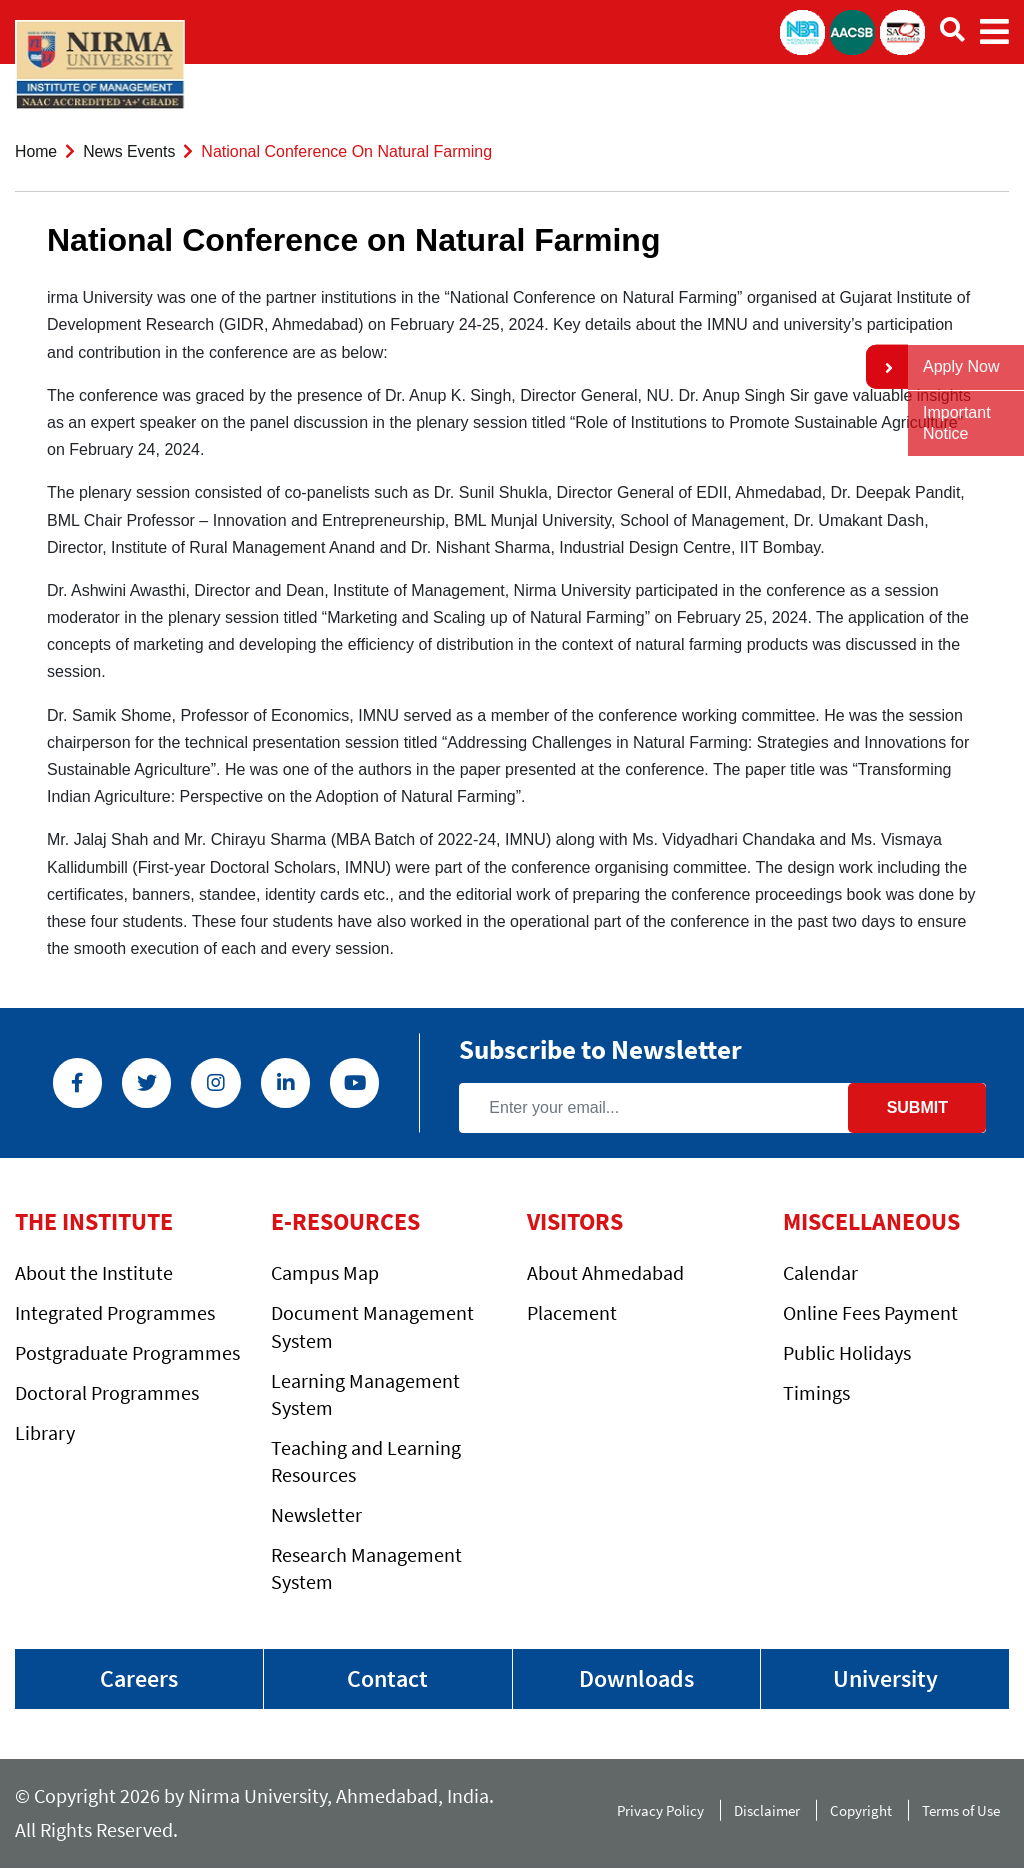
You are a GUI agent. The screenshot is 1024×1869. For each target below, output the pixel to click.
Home (36, 151)
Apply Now (961, 366)
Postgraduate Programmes (127, 1352)
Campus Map (325, 1272)
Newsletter (316, 1513)
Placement (572, 1312)
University (885, 1678)
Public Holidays (847, 1352)
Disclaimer (767, 1810)
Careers (139, 1678)
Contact (388, 1678)
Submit (917, 1106)
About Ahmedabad (605, 1272)
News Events (130, 151)
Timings (816, 1392)
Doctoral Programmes (107, 1392)
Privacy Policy (660, 1810)
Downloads (636, 1678)
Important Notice (957, 423)
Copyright (861, 1810)
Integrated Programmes (115, 1312)
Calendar (820, 1272)
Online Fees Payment (870, 1312)
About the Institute (94, 1272)
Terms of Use (965, 1810)
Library (45, 1432)
